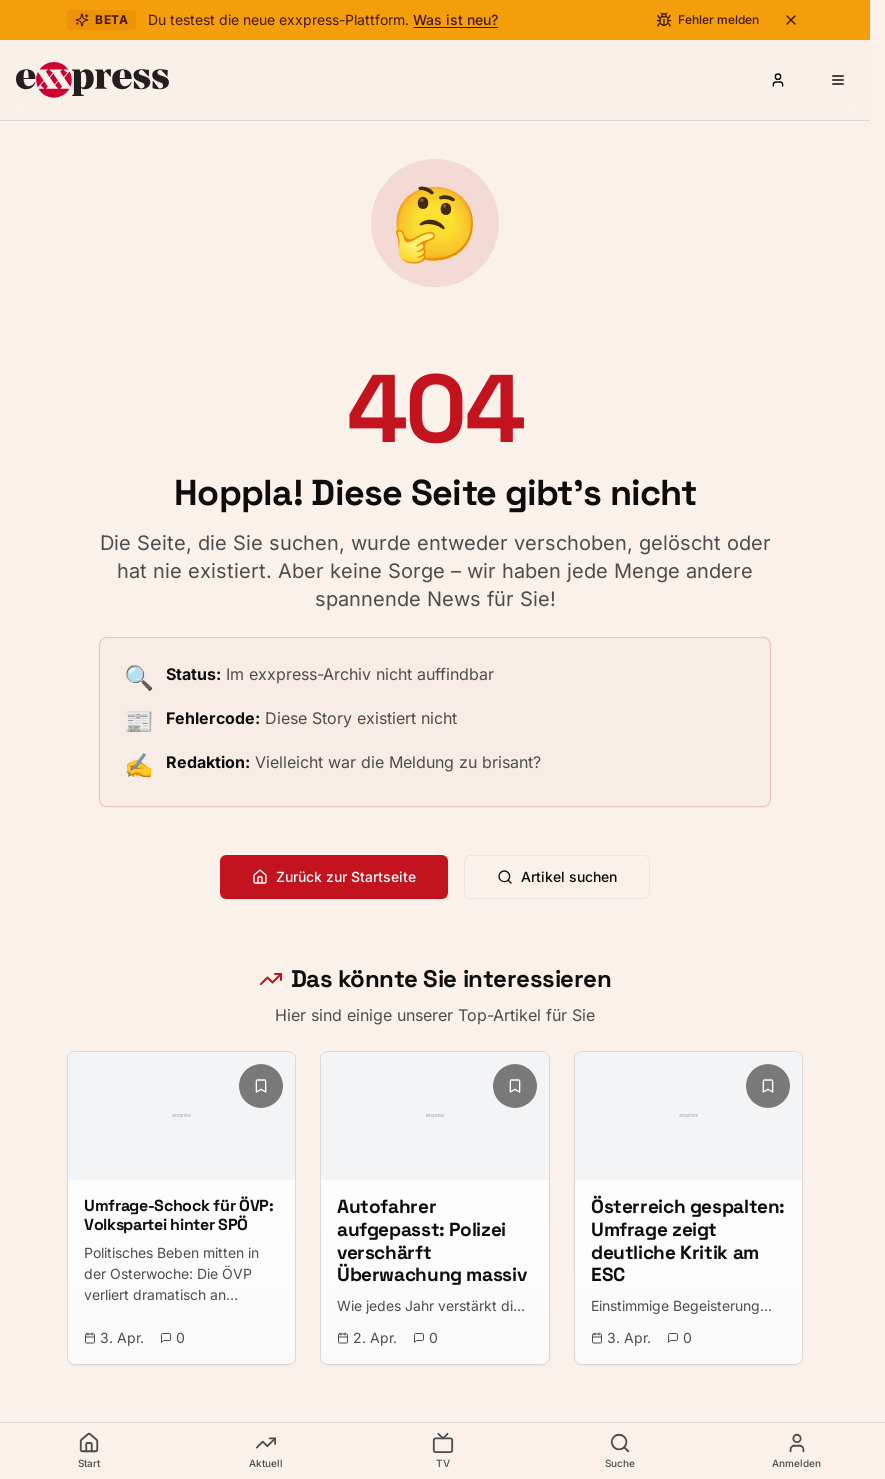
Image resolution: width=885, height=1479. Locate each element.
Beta (101, 19)
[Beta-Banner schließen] (791, 20)
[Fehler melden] (707, 20)
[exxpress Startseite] (92, 80)
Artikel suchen (557, 876)
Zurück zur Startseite (334, 876)
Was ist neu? (455, 19)
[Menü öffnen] (838, 80)
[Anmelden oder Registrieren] (778, 80)
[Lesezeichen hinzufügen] (261, 1086)
